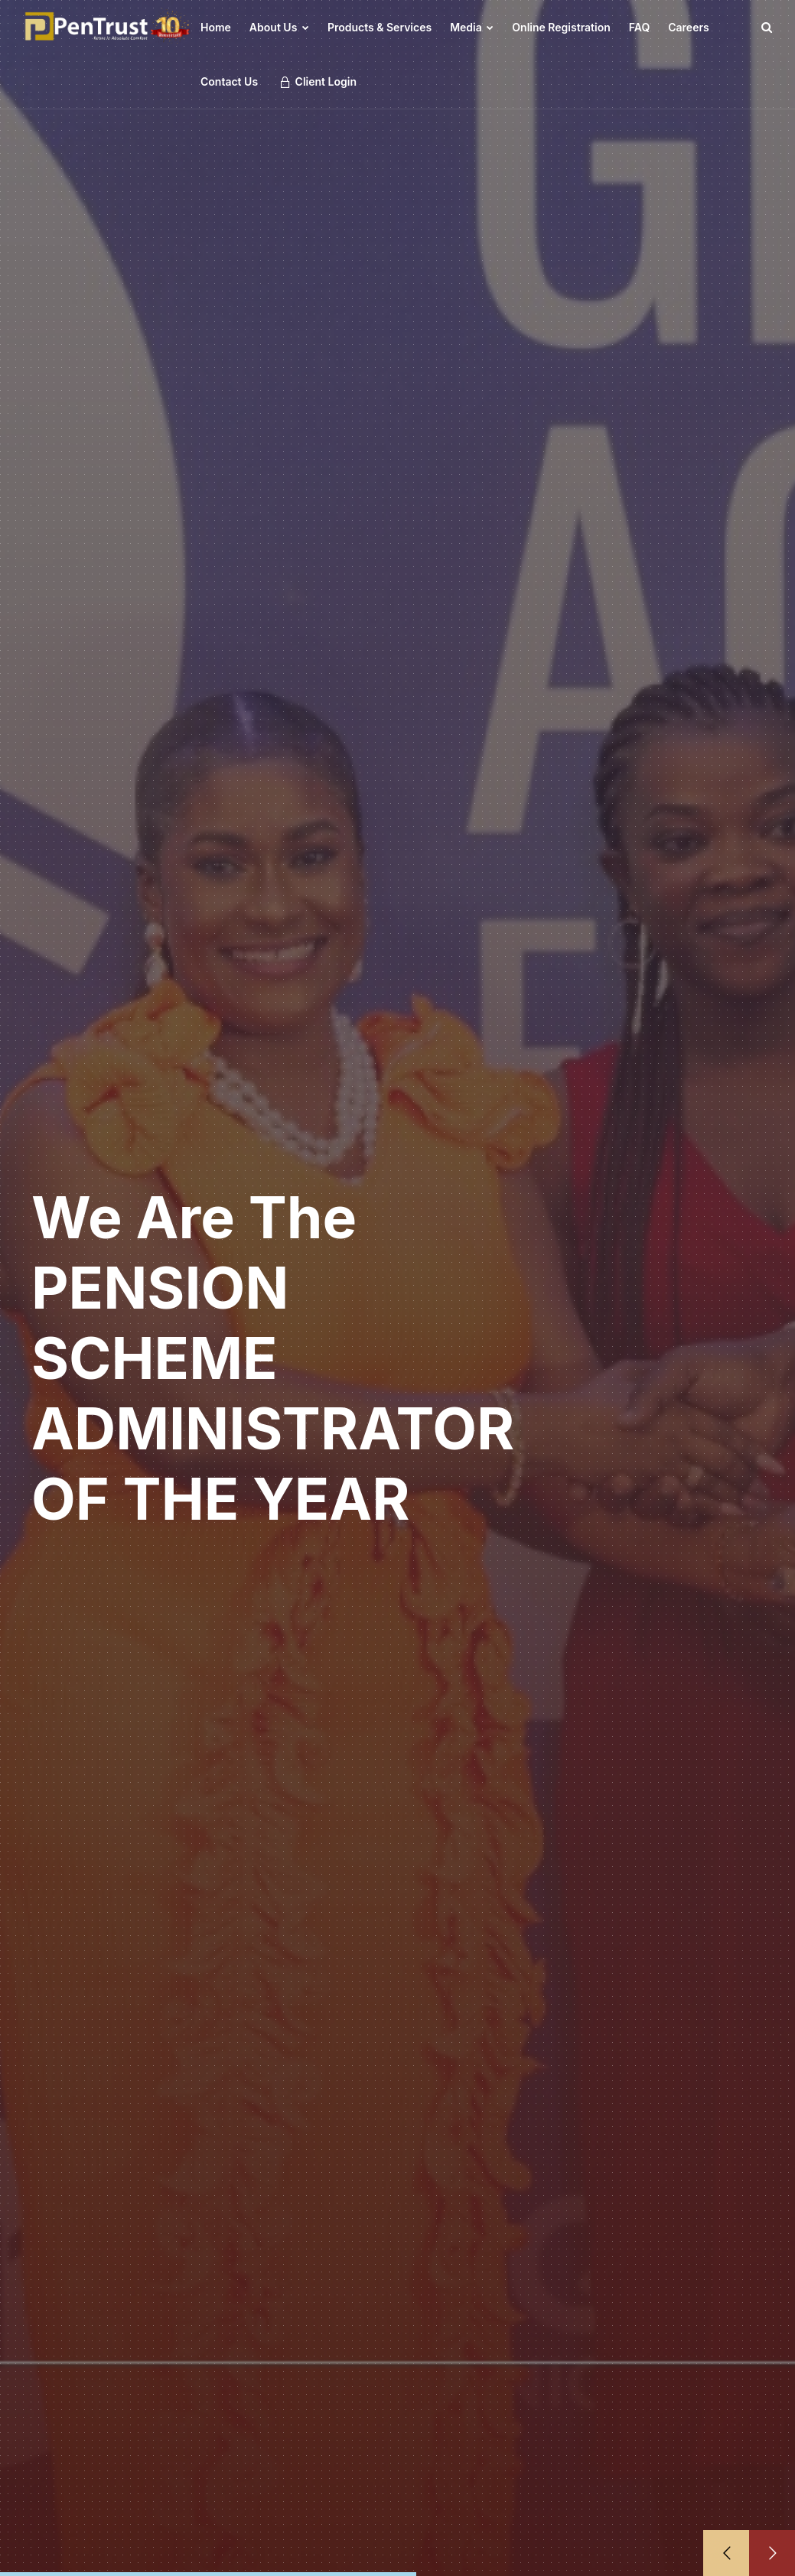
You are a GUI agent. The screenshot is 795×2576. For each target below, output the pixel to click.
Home (215, 27)
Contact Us (229, 81)
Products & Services (379, 27)
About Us (279, 27)
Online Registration (561, 27)
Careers (688, 27)
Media (472, 27)
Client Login (318, 82)
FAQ (639, 27)
